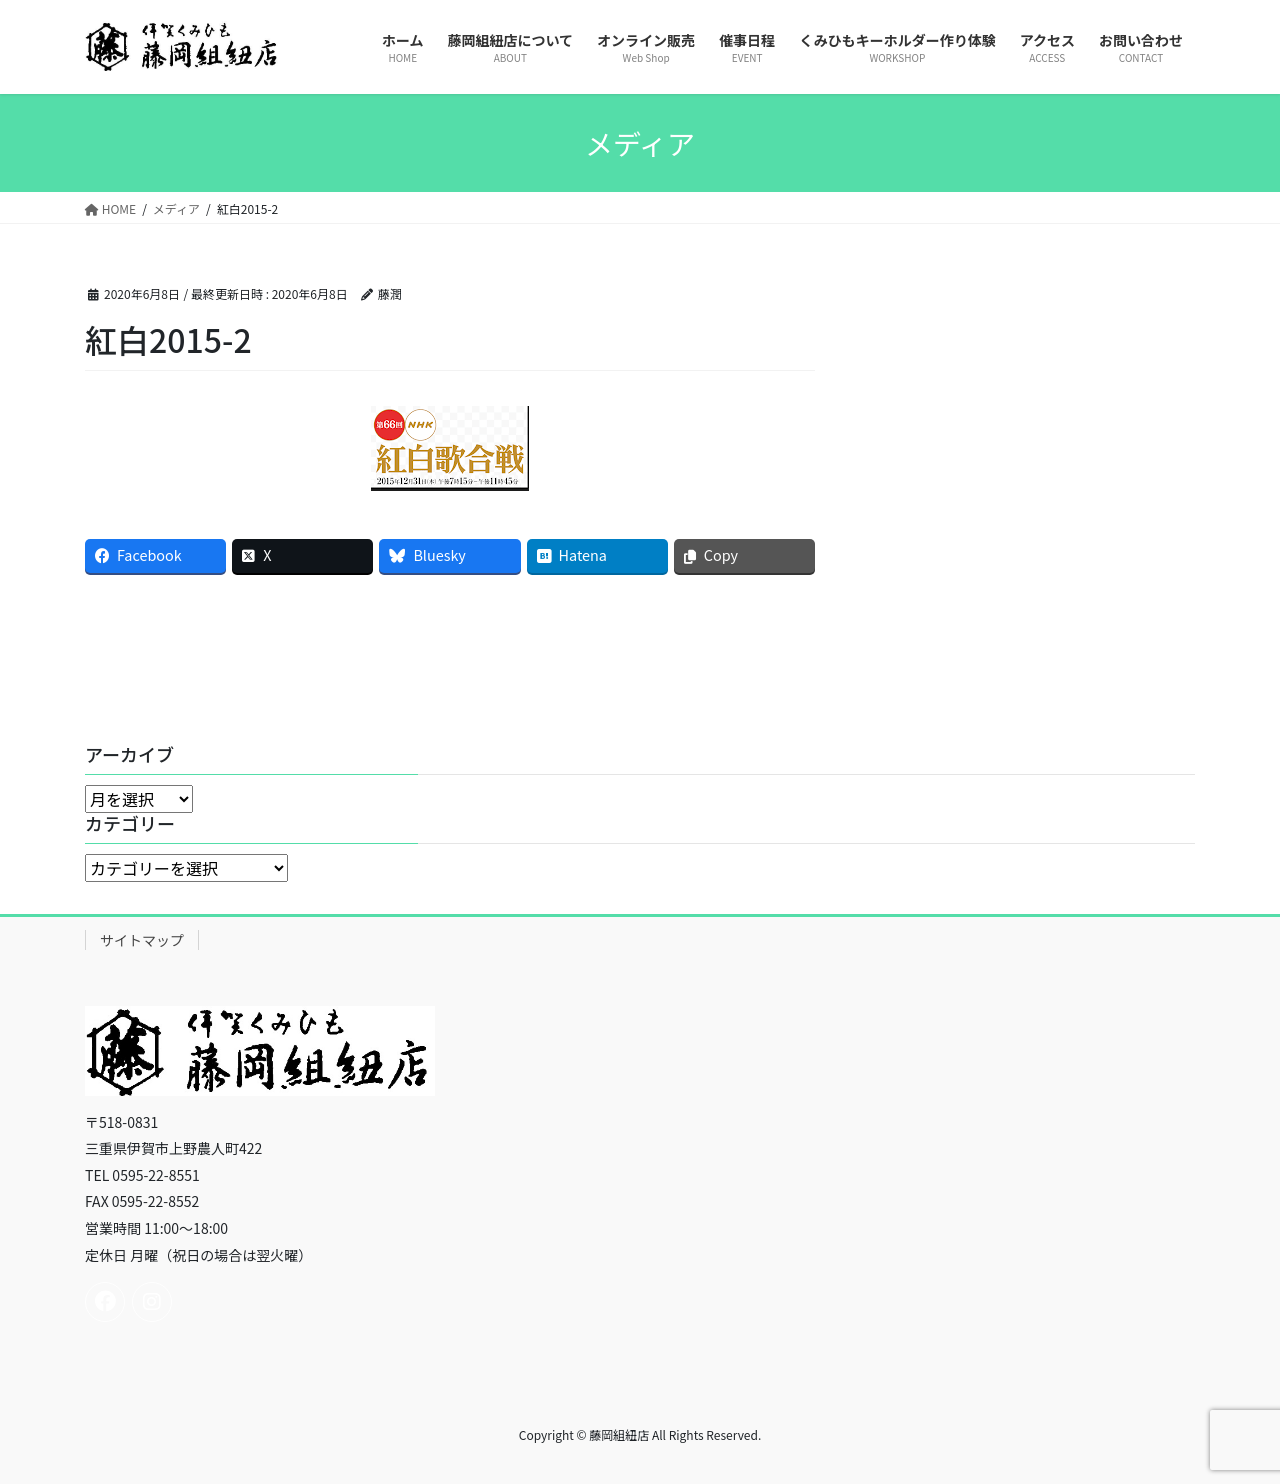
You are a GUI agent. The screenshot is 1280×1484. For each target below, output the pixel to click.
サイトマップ (142, 940)
